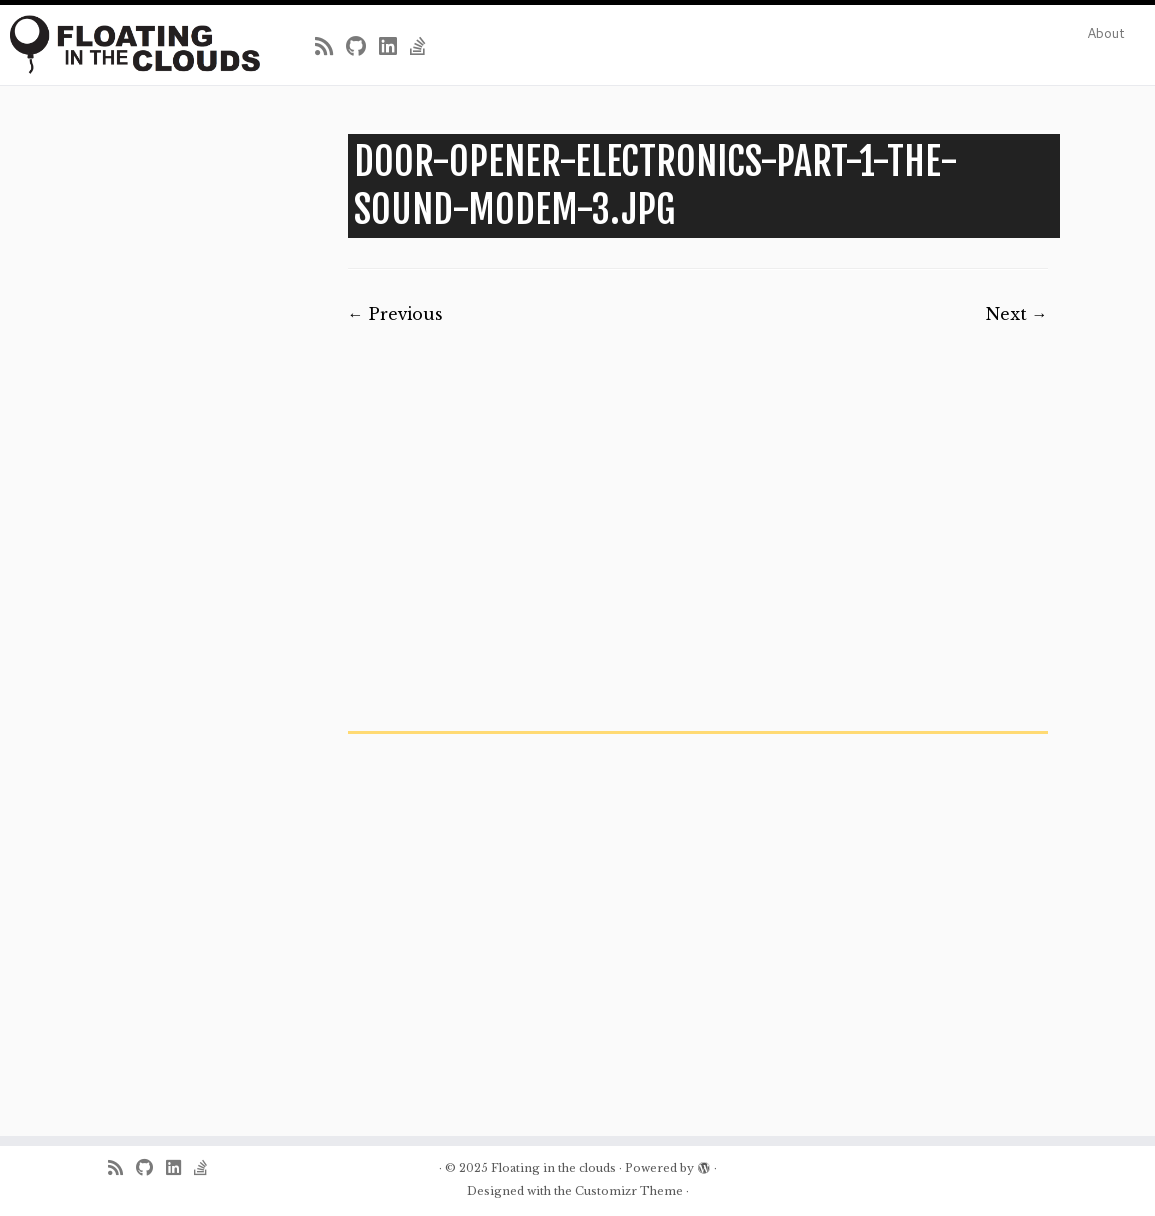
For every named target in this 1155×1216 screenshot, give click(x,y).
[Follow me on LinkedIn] (394, 47)
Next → (1017, 314)
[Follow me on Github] (362, 47)
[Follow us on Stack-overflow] (424, 47)
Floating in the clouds (553, 1168)
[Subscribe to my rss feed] (330, 47)
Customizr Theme (629, 1191)
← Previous (395, 314)
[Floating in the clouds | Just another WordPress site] (135, 44)
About (1106, 33)
